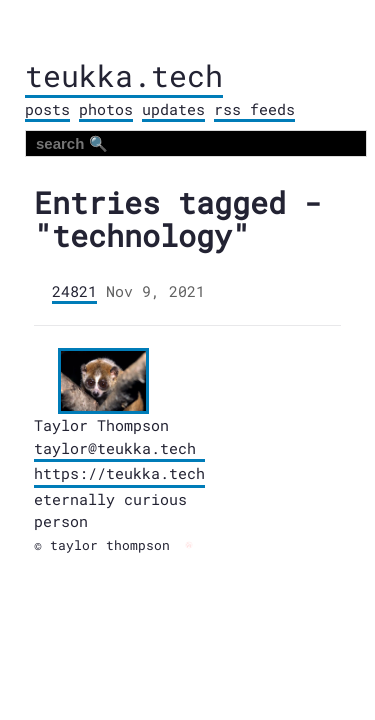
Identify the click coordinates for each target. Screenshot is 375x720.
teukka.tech (124, 75)
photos (106, 109)
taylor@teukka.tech (115, 448)
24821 (74, 291)
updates (173, 109)
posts (47, 109)
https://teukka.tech (119, 473)
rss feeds (254, 109)
